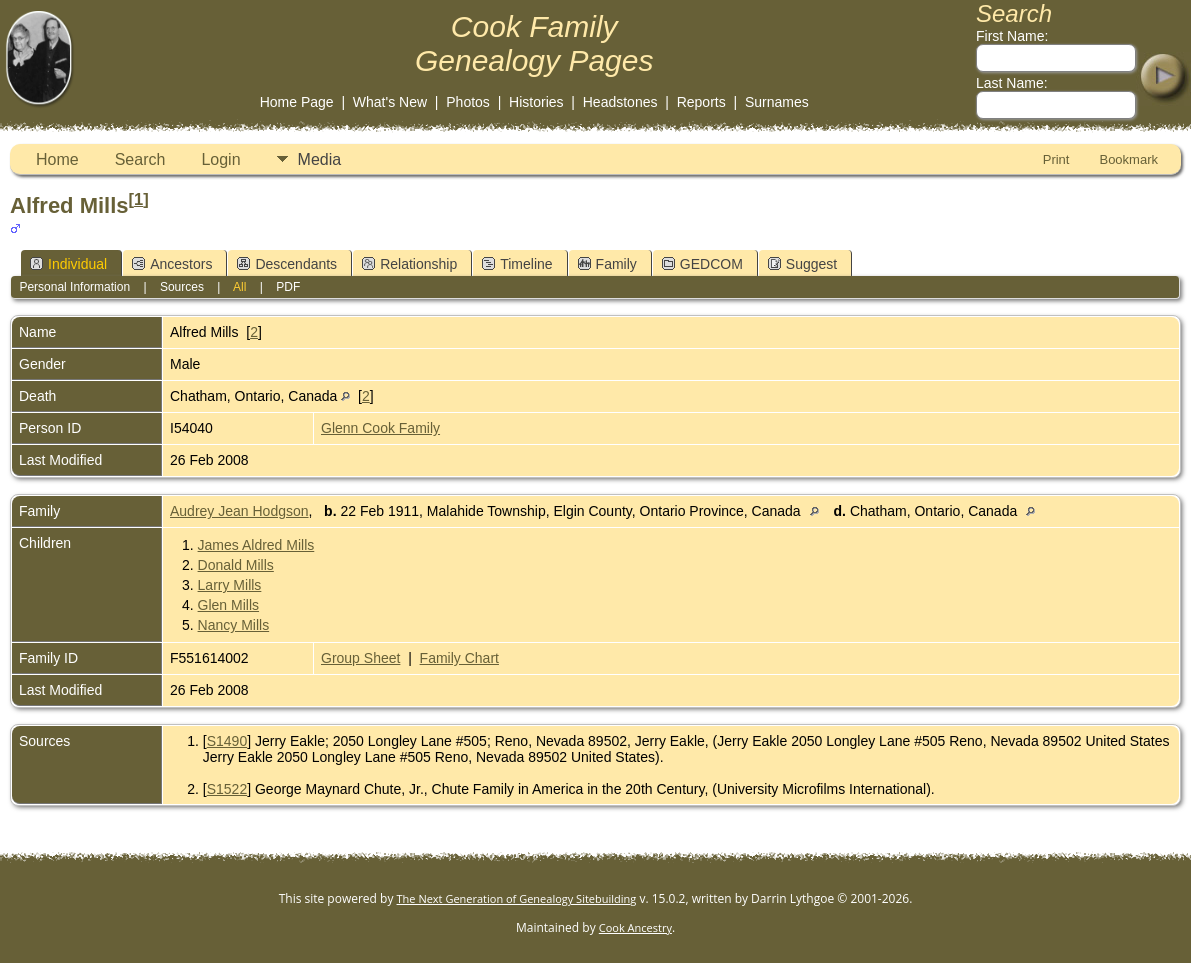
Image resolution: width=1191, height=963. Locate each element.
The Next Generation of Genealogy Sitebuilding (517, 898)
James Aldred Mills (256, 545)
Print (1056, 159)
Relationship (409, 264)
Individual (68, 264)
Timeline (517, 264)
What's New (390, 102)
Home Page (297, 102)
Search (140, 159)
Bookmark (1128, 159)
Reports (701, 102)
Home (57, 159)
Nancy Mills (234, 625)
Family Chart (459, 658)
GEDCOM (702, 264)
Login (220, 159)
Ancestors (172, 264)
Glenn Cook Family (380, 428)
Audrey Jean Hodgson (239, 511)
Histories (536, 102)
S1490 (227, 741)
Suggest (802, 264)
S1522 (227, 789)
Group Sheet (360, 658)
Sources (182, 287)
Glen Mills (228, 605)
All (239, 287)
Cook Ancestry (635, 927)
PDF (288, 287)
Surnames (777, 102)
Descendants (287, 264)
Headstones (620, 102)
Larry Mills (230, 585)
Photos (468, 102)
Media (320, 159)
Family (607, 264)
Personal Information (74, 287)
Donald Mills (236, 565)
